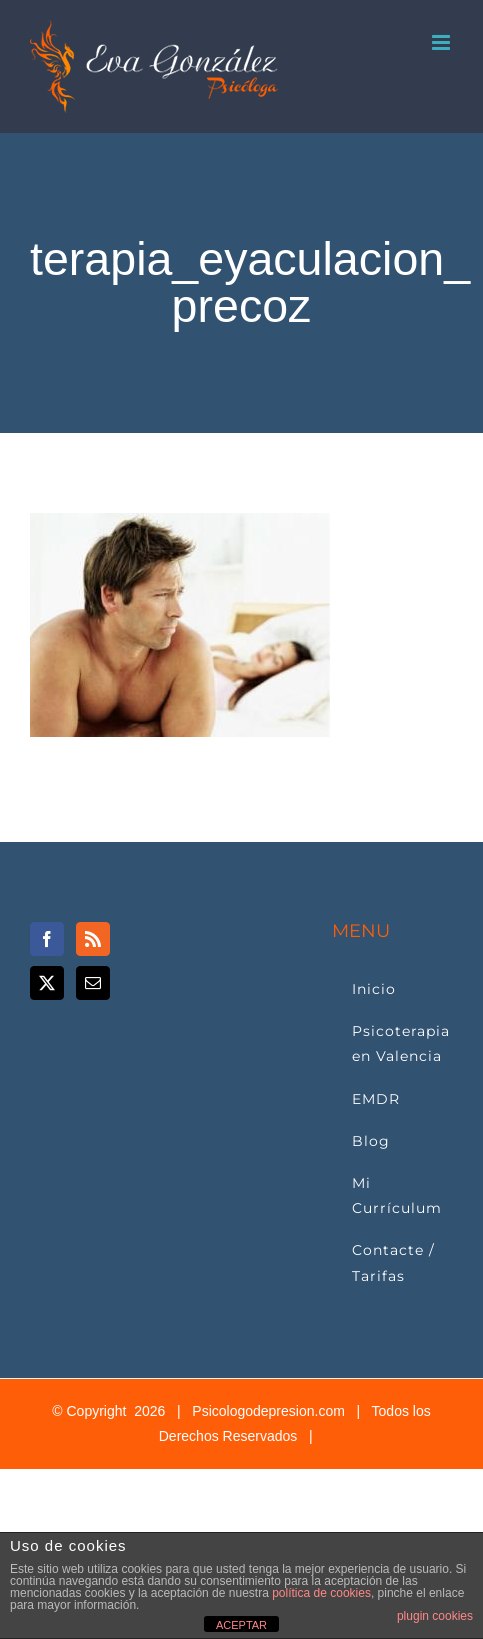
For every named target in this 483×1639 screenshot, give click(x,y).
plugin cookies (435, 1616)
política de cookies (321, 1593)
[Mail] (93, 983)
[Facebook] (47, 939)
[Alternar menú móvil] (442, 42)
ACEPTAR (241, 1625)
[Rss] (93, 939)
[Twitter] (47, 983)
